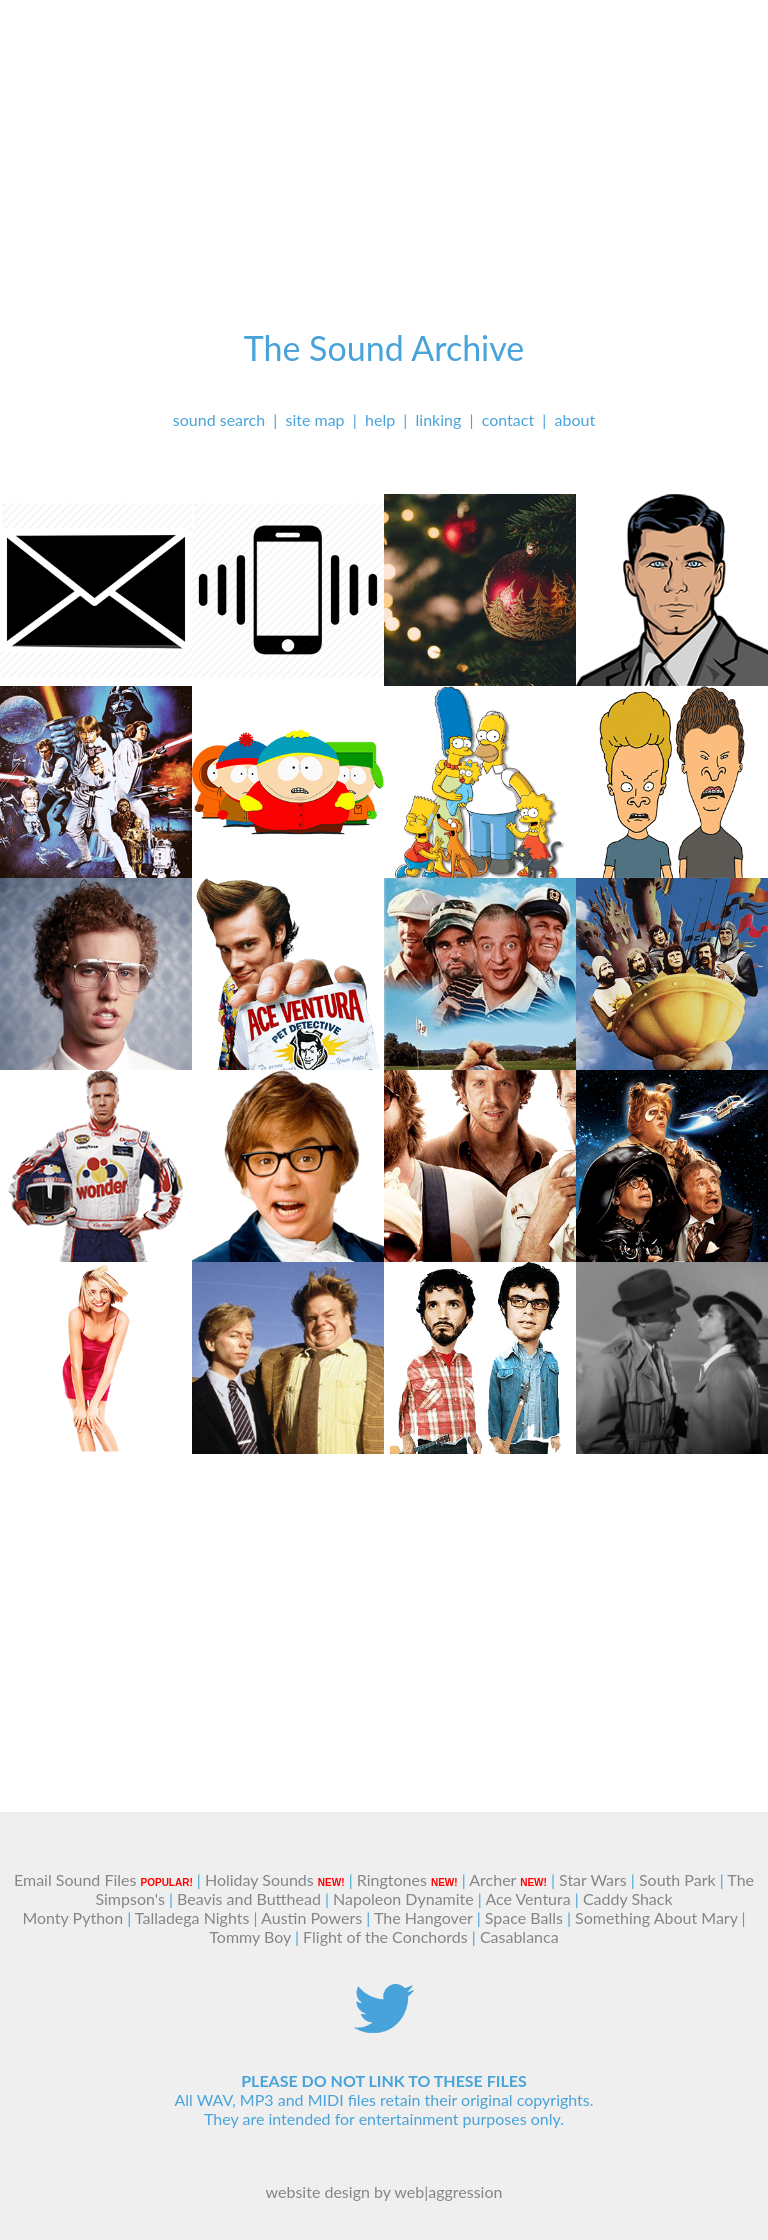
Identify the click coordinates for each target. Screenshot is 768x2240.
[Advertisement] (384, 140)
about (575, 419)
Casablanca (519, 1936)
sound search (219, 419)
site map (315, 419)
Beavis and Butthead (249, 1898)
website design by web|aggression (384, 2191)
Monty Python (72, 1917)
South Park (677, 1879)
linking (439, 419)
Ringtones (392, 1879)
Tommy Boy (250, 1936)
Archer (492, 1879)
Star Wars (593, 1879)
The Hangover (423, 1917)
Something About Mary (656, 1917)
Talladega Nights (192, 1917)
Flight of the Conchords (385, 1936)
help (380, 419)
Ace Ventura (527, 1898)
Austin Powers (311, 1917)
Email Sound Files (75, 1879)
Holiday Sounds (259, 1879)
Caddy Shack (628, 1898)
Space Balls (524, 1917)
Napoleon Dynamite (403, 1898)
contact (508, 419)
